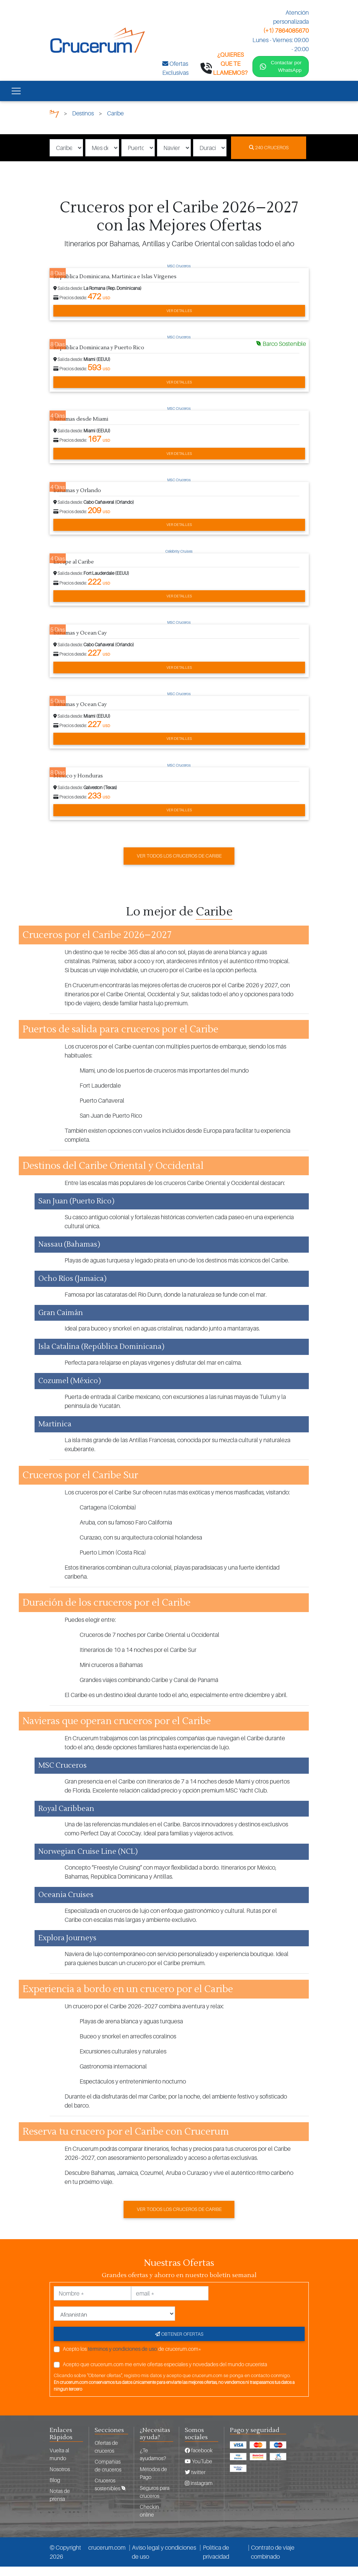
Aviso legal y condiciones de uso (164, 2561)
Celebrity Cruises (179, 560)
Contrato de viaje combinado (273, 2561)
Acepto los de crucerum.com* (132, 2358)
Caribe (116, 122)
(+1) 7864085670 (286, 30)
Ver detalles (179, 320)
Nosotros (60, 2478)
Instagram (199, 2492)
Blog (55, 2489)
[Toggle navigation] (16, 100)
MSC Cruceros (179, 275)
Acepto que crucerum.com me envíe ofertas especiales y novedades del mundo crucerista (165, 2373)
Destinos (83, 122)
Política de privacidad (216, 2561)
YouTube (198, 2470)
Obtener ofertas (179, 2343)
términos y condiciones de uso (122, 2358)
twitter (195, 2481)
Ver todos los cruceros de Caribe (179, 865)
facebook (199, 2459)
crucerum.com (106, 2557)
